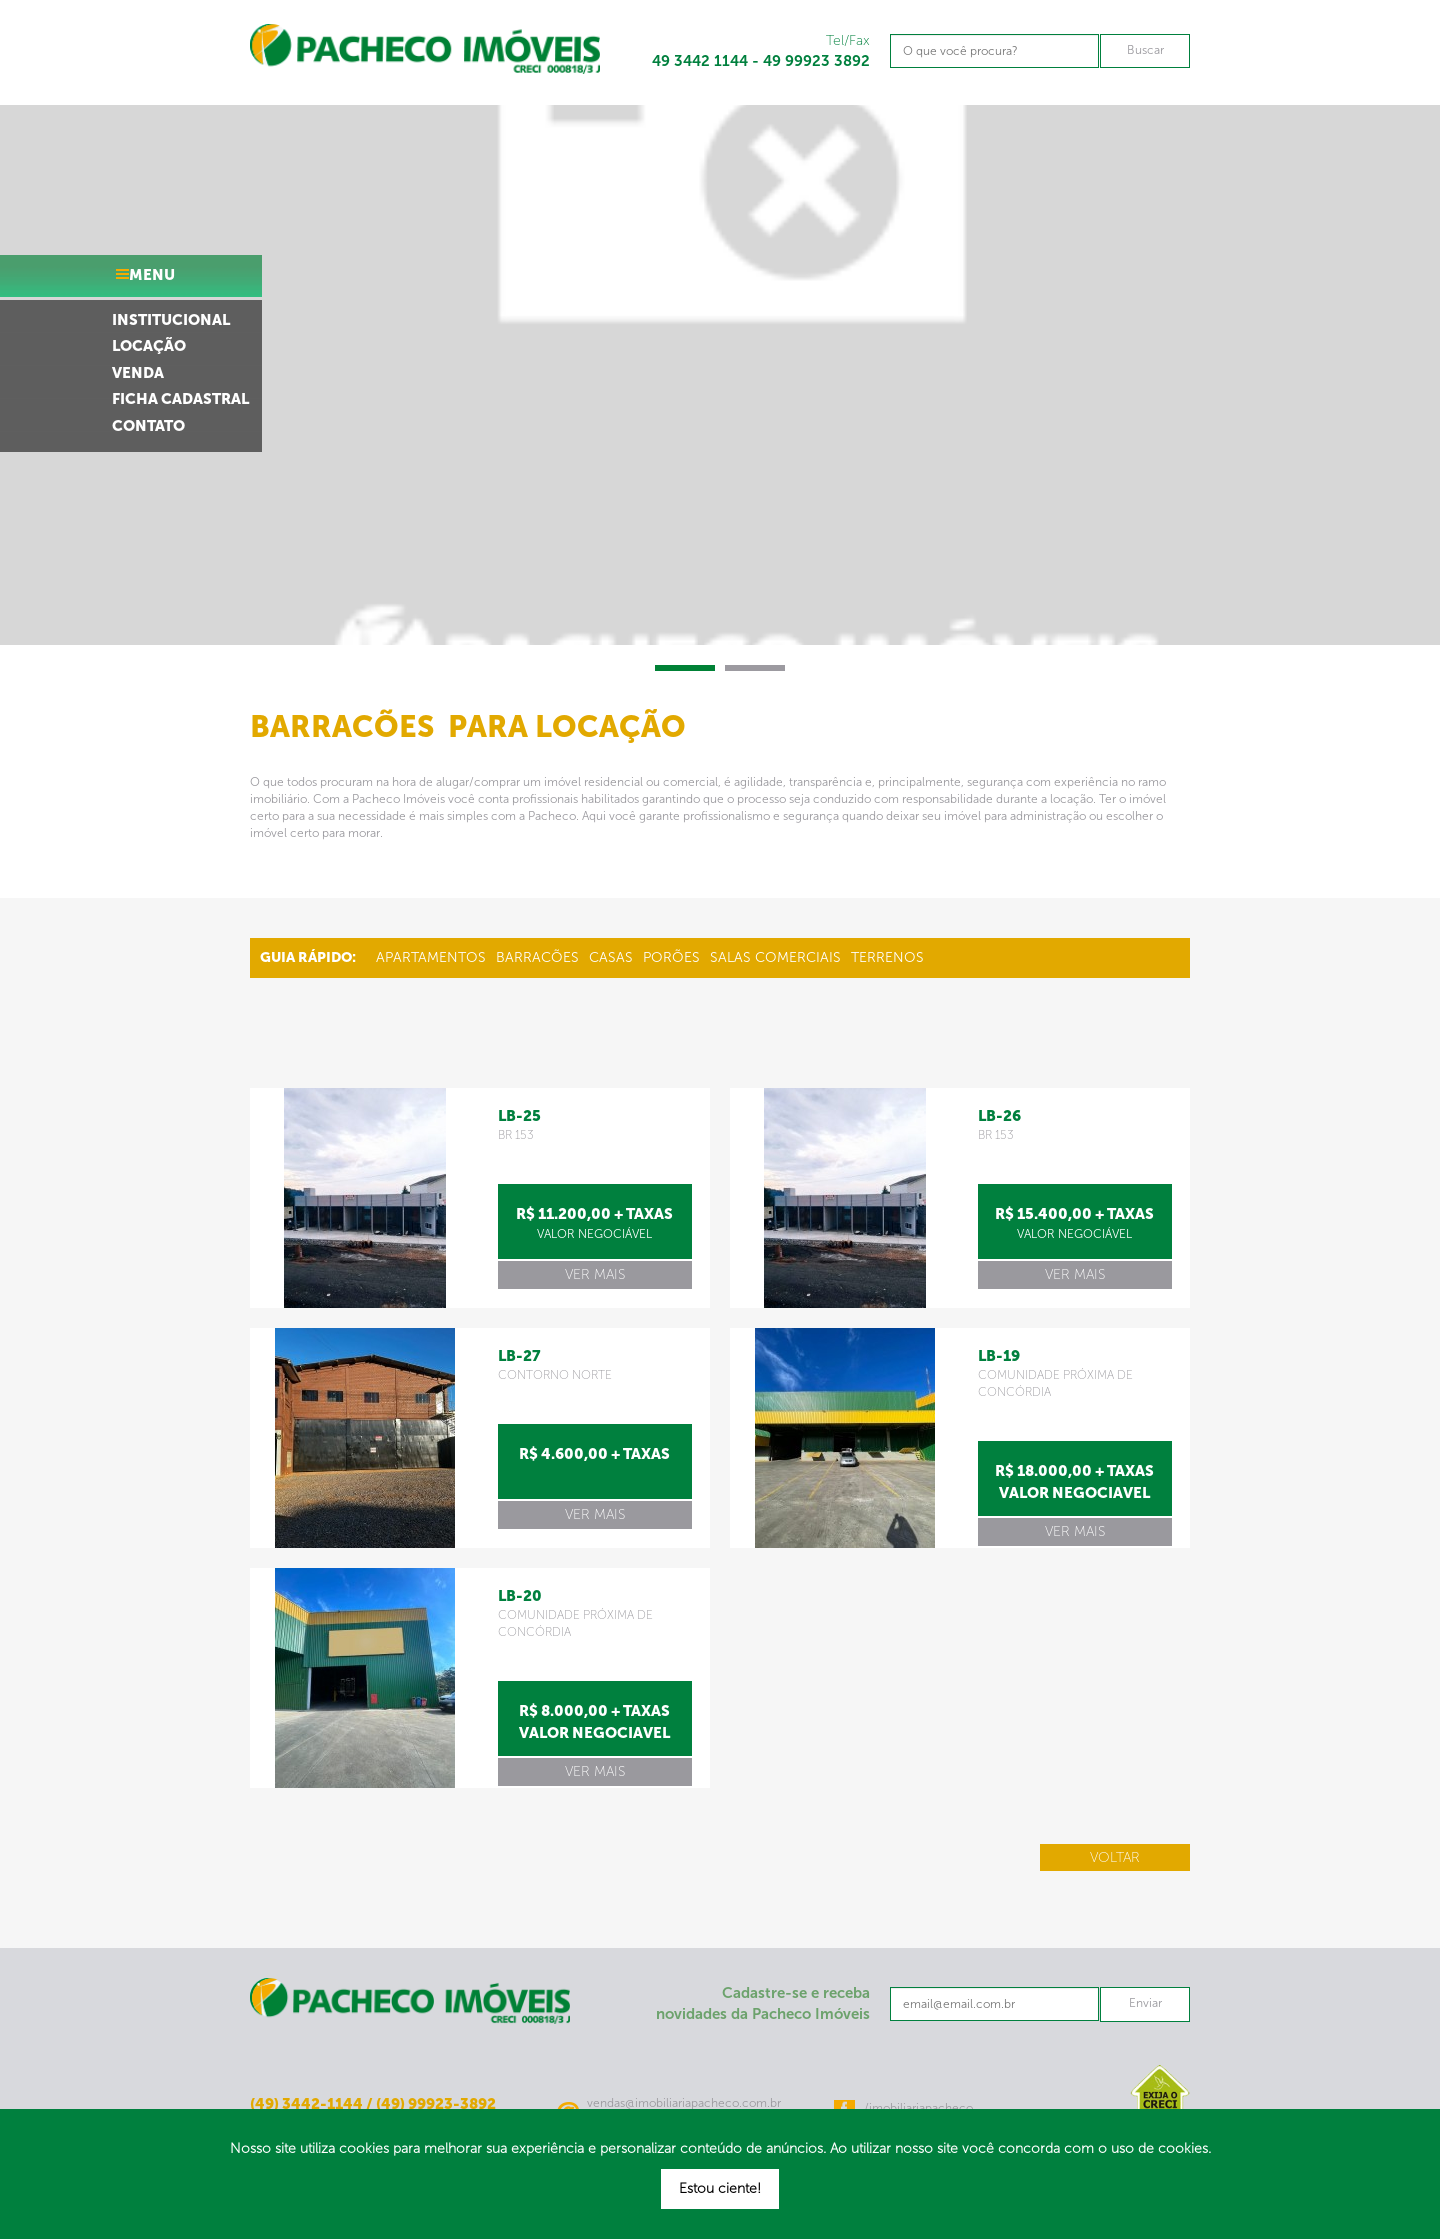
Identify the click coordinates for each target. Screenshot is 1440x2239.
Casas (611, 957)
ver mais (595, 1274)
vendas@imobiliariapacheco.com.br (684, 2103)
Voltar (1115, 1857)
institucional (171, 320)
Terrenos (887, 957)
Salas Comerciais (775, 957)
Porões (671, 957)
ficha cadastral (180, 399)
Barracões (537, 957)
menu (152, 275)
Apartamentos (431, 957)
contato (148, 426)
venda (138, 373)
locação (149, 346)
